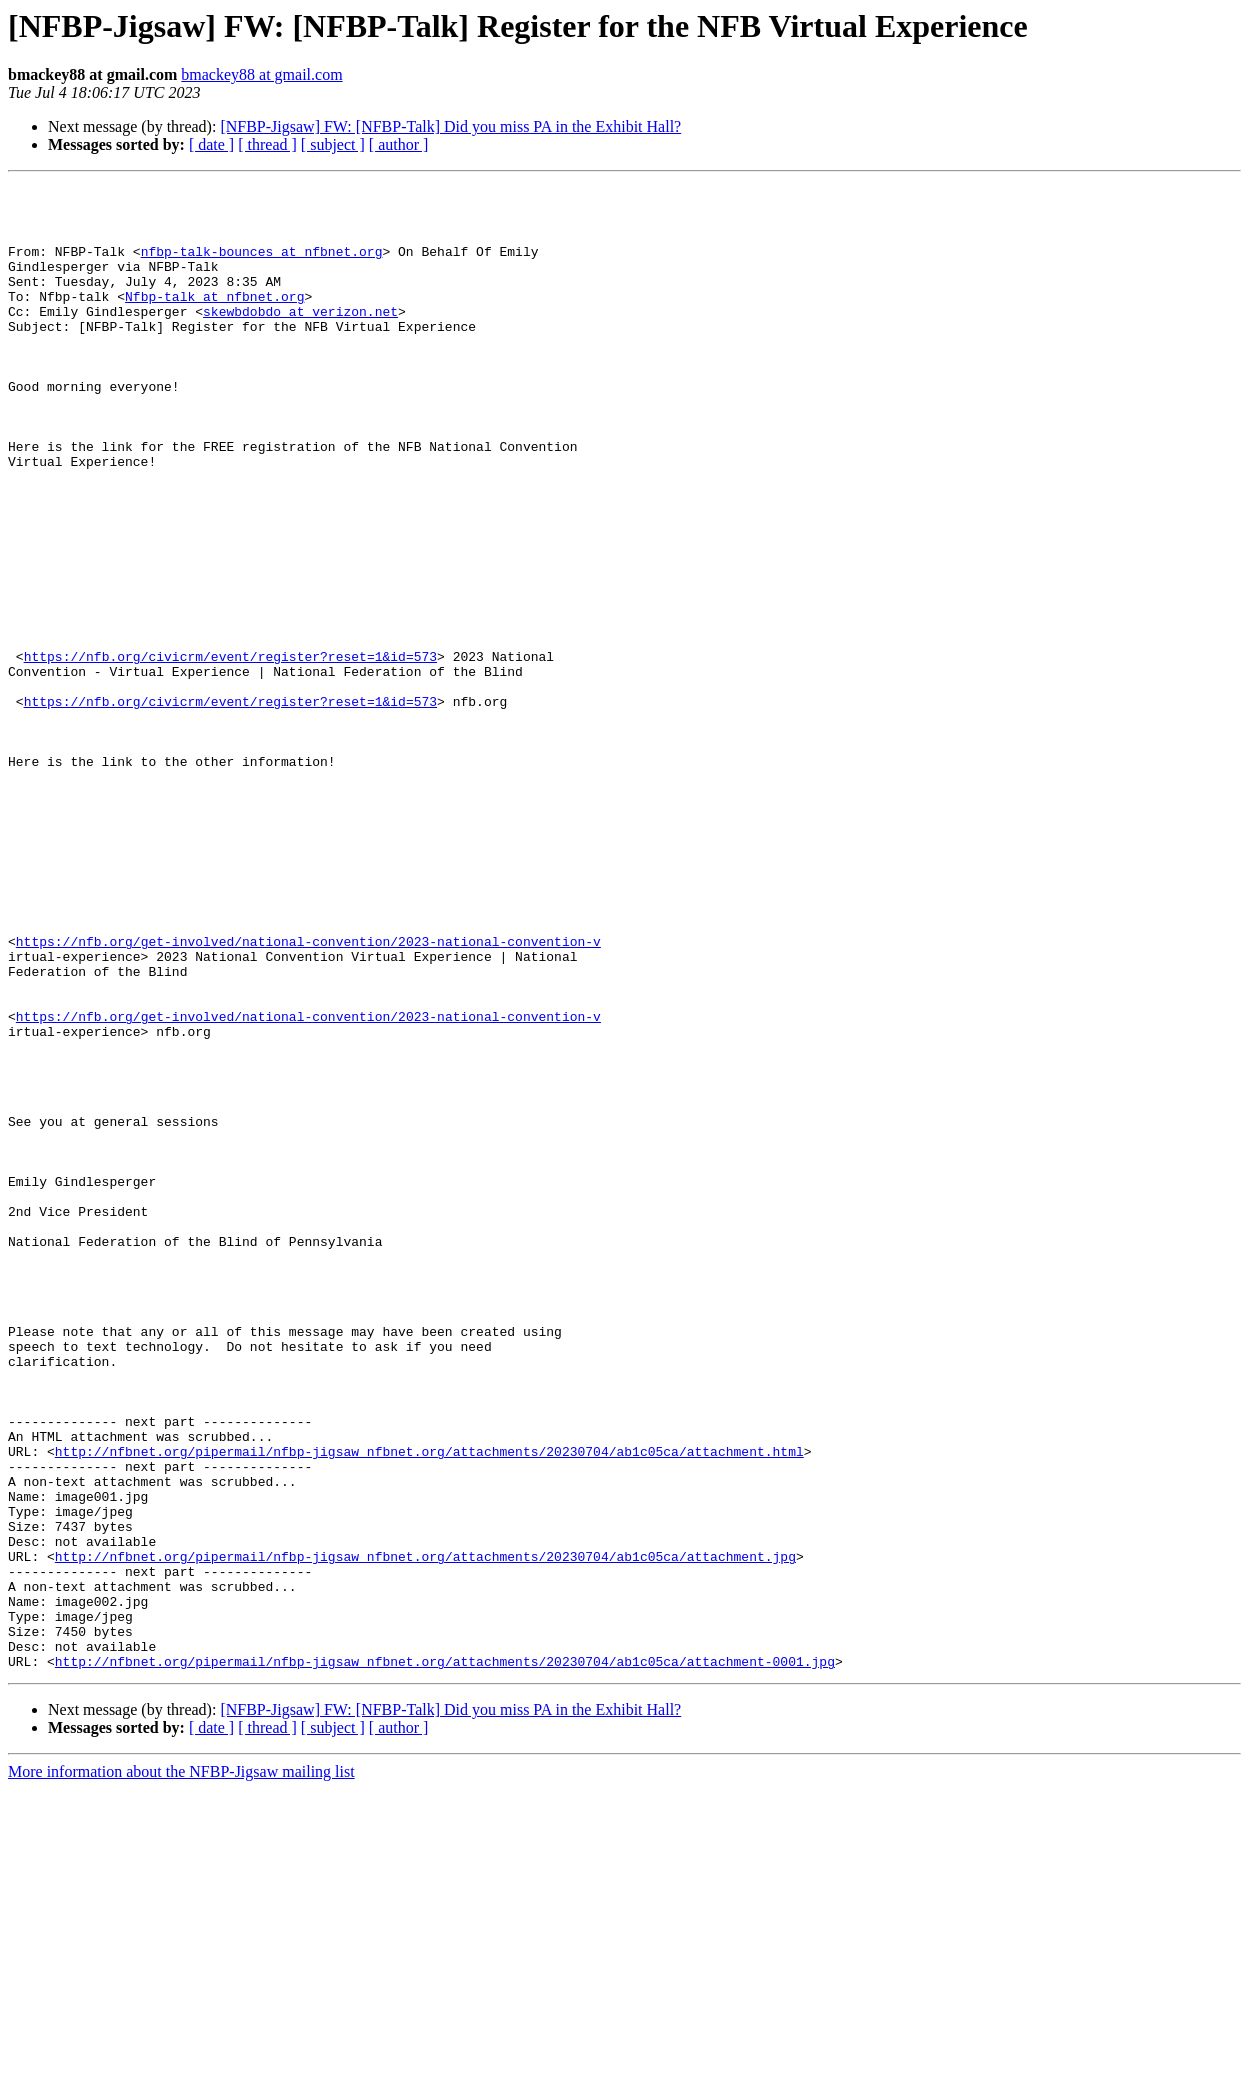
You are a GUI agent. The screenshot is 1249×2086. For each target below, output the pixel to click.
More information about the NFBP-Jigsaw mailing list (181, 2068)
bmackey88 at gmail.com (261, 74)
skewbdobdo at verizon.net (300, 338)
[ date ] (211, 144)
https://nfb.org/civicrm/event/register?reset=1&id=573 (230, 752)
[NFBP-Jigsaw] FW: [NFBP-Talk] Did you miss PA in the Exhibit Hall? (450, 126)
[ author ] (399, 144)
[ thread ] (267, 144)
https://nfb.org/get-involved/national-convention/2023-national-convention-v (308, 1094)
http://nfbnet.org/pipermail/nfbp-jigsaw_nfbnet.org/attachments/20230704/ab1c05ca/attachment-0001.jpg (445, 1958)
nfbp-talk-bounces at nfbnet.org (262, 266)
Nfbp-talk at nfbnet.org (214, 320)
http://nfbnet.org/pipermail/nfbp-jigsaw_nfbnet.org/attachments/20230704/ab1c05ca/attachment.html (429, 1706)
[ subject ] (333, 144)
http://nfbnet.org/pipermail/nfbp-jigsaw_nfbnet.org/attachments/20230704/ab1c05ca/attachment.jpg (425, 1832)
